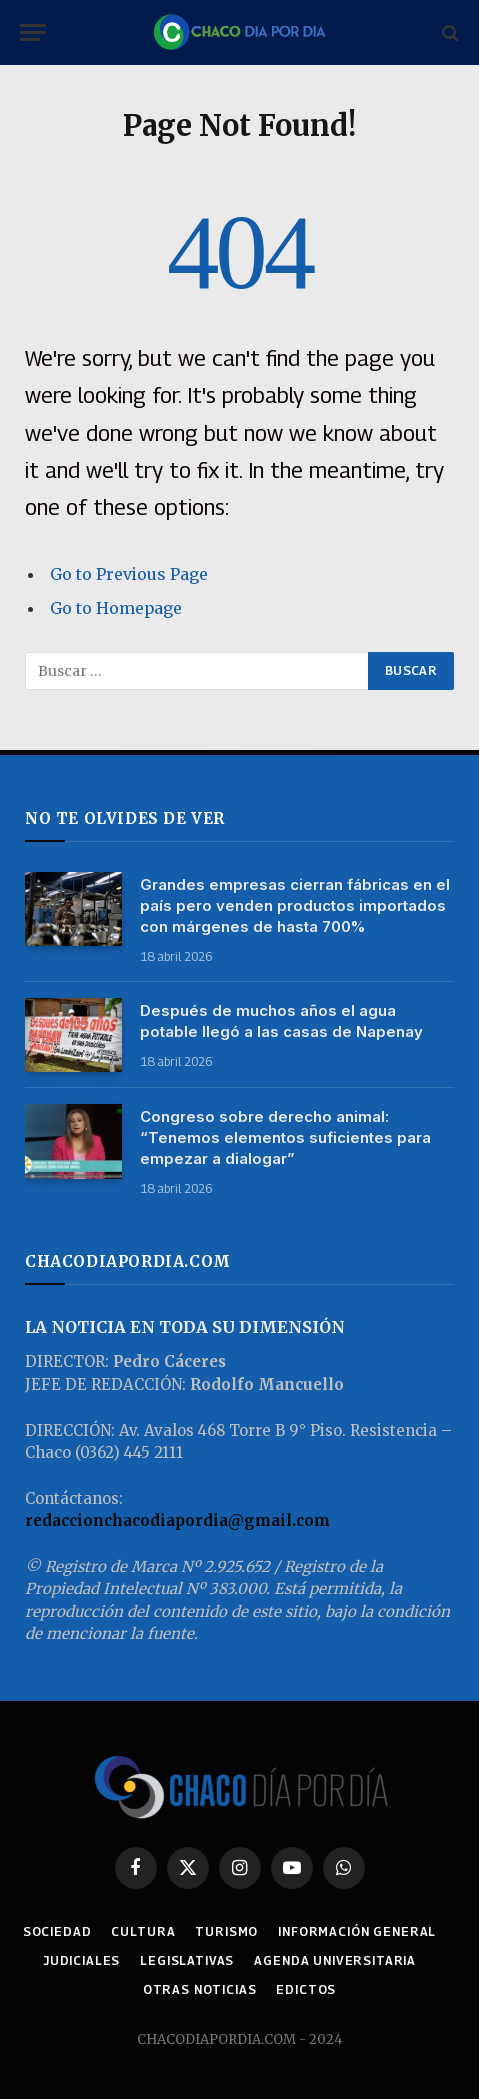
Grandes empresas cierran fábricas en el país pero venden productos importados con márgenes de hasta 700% (295, 905)
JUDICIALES (81, 1960)
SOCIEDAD (57, 1931)
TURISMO (226, 1931)
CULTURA (143, 1931)
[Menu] (33, 32)
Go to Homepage (116, 608)
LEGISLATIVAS (187, 1960)
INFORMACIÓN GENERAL (357, 1931)
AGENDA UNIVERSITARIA (335, 1960)
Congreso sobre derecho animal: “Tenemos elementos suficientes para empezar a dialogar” (285, 1137)
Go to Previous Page (129, 574)
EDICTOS (306, 1989)
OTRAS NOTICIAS (200, 1989)
